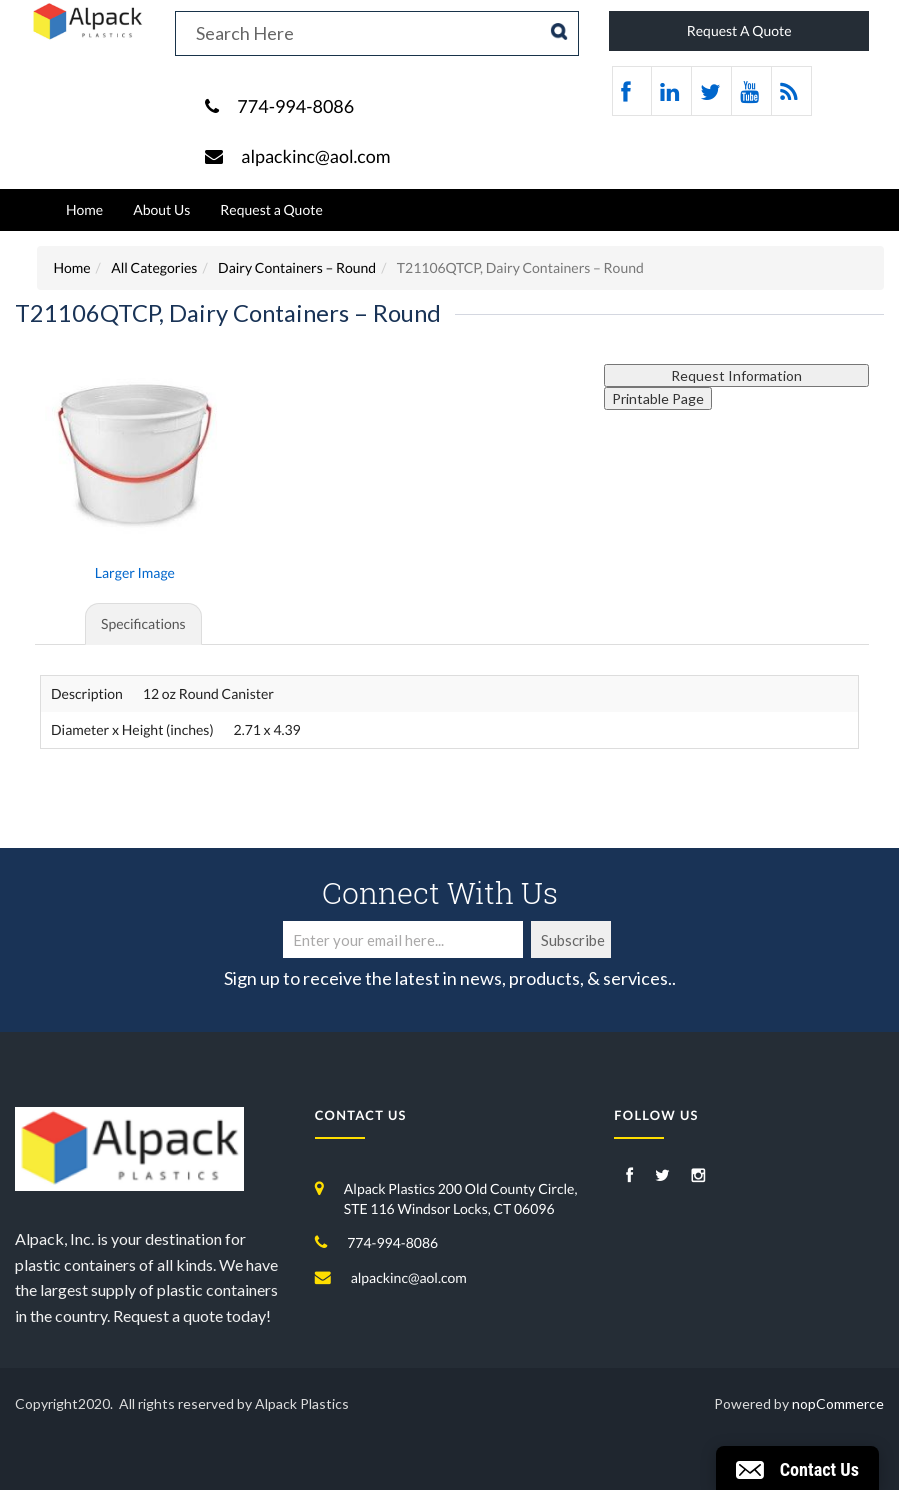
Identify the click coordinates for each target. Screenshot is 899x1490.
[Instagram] (698, 1176)
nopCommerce (838, 1403)
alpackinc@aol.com (315, 156)
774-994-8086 (295, 106)
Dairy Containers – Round (297, 267)
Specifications (143, 623)
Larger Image (135, 572)
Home (84, 209)
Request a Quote (271, 209)
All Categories (154, 267)
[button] (797, 1468)
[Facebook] (629, 1176)
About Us (161, 209)
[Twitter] (662, 1176)
